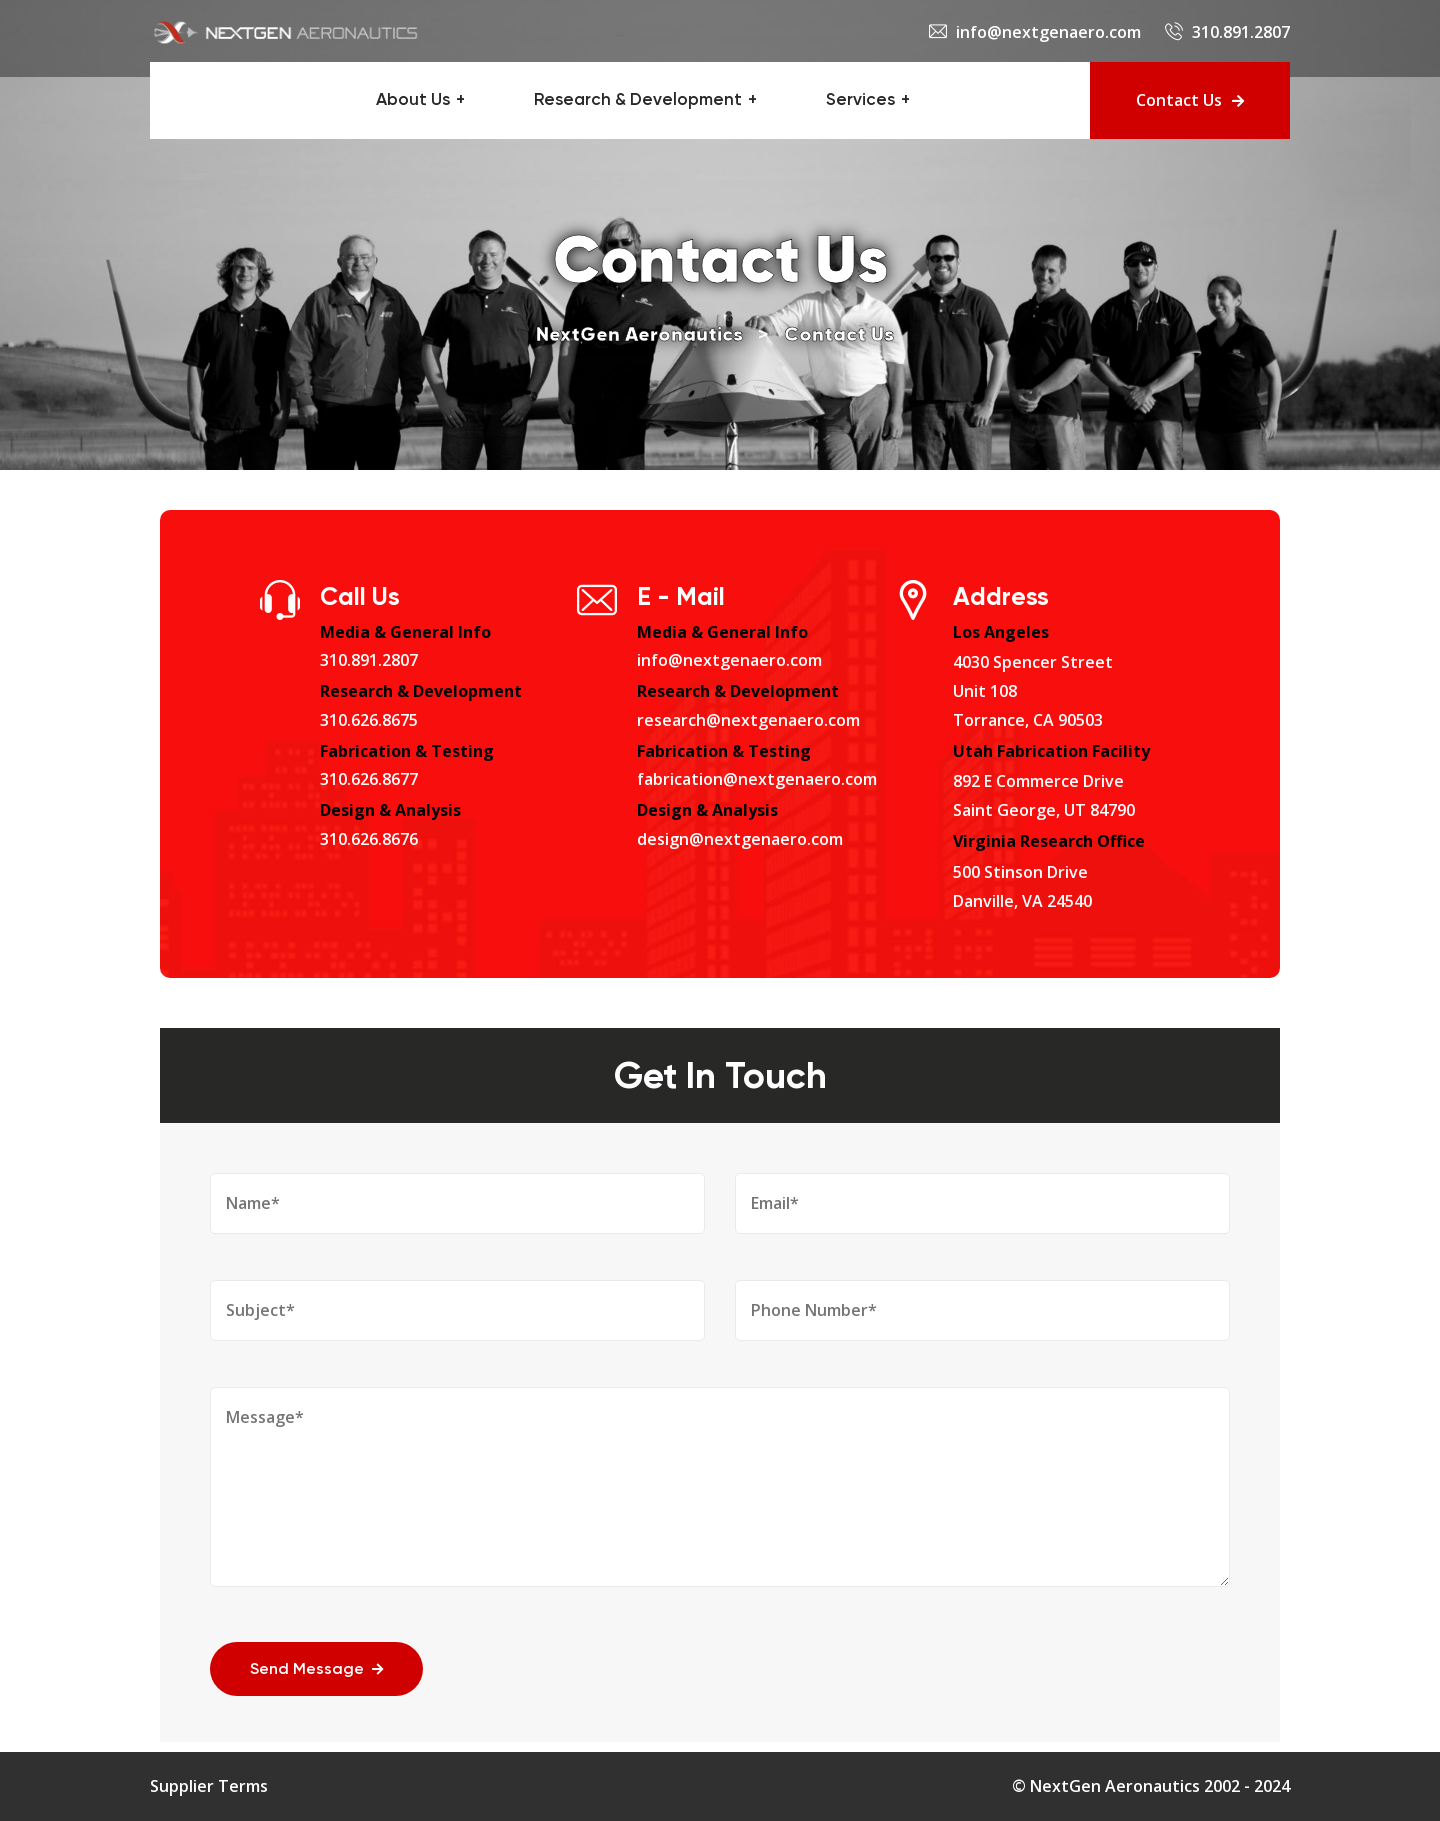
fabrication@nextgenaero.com (757, 779)
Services (860, 100)
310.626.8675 (369, 720)
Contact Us (1190, 100)
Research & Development (638, 100)
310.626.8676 (369, 839)
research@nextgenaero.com (748, 720)
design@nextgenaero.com (740, 839)
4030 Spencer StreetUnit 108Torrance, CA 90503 (1033, 691)
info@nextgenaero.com (1048, 32)
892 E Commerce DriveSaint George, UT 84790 (1044, 795)
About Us (413, 100)
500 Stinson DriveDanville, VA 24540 (1022, 886)
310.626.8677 (369, 779)
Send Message (316, 1670)
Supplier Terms (209, 1786)
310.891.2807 (1241, 32)
